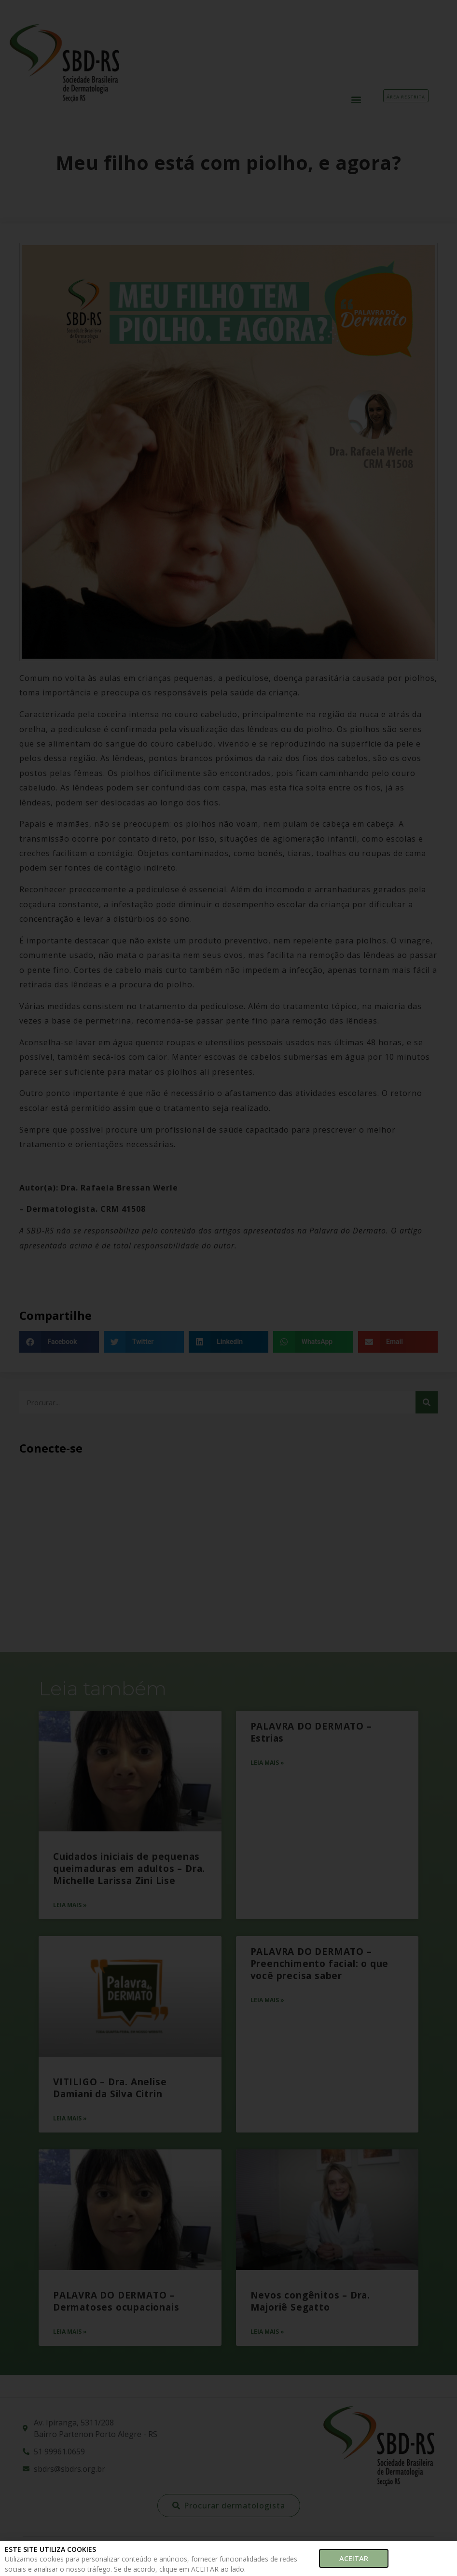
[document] (228, 1288)
